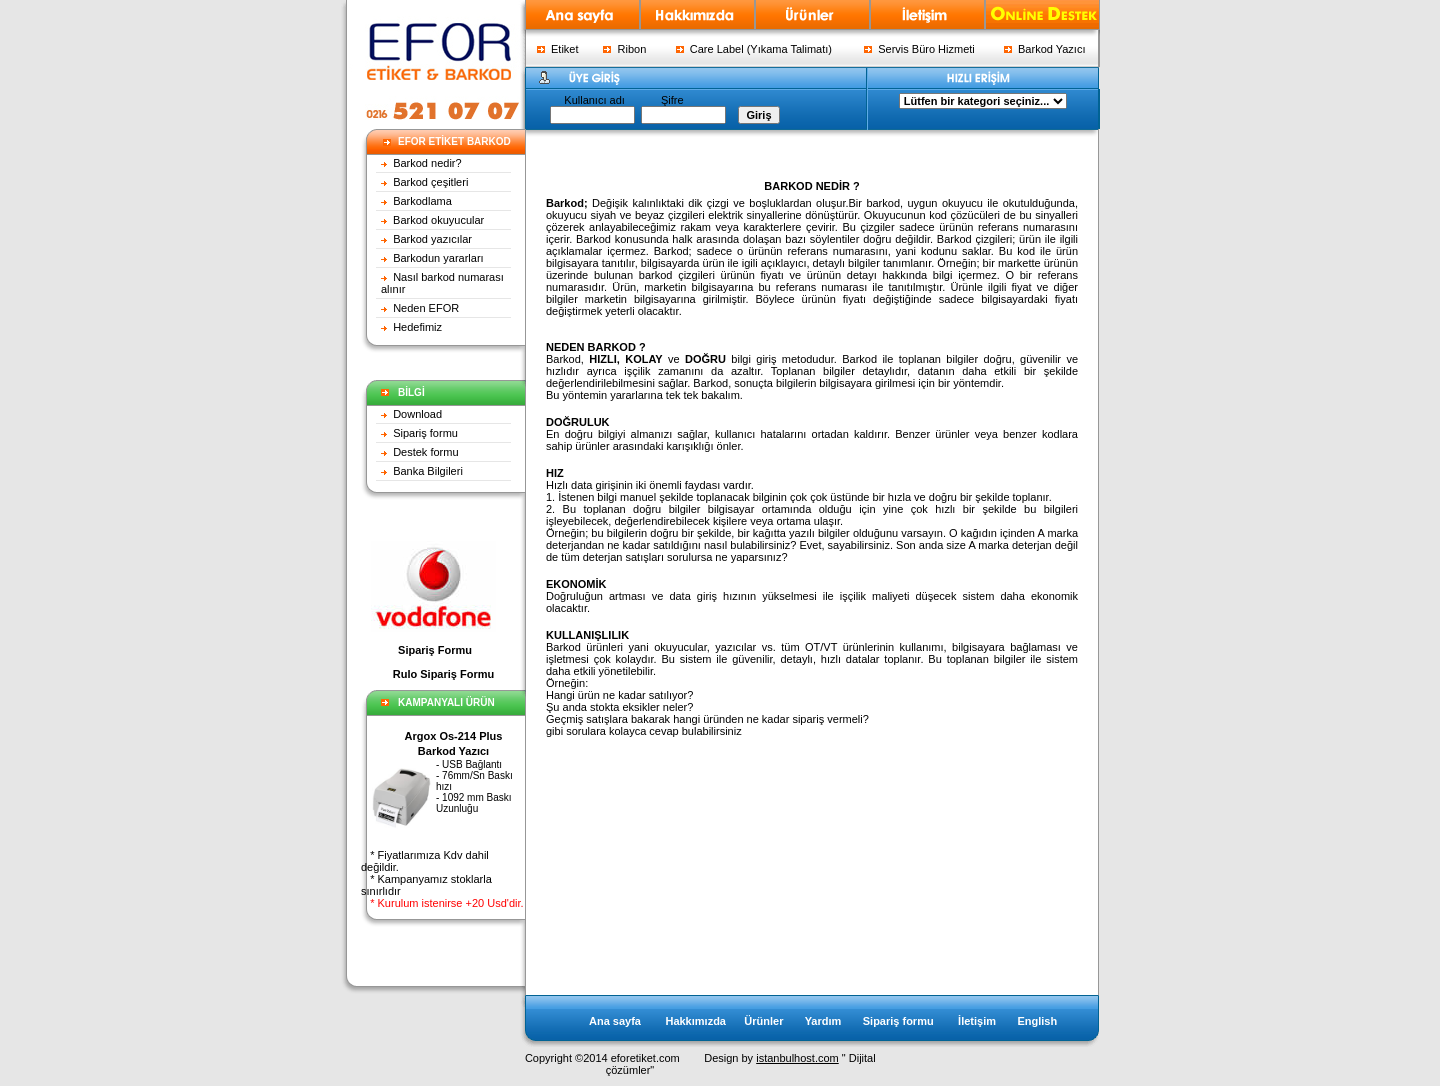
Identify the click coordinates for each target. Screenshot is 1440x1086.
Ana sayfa (616, 1021)
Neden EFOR (426, 308)
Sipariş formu (425, 433)
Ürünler (763, 1021)
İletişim (977, 1021)
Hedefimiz (417, 327)
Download (417, 414)
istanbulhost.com (797, 1058)
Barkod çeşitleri (430, 182)
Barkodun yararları (438, 258)
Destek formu (425, 452)
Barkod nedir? (427, 163)
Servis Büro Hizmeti (919, 49)
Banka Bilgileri (428, 471)
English (1037, 1021)
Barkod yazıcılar (432, 239)
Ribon (624, 49)
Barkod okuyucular (437, 220)
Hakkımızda (695, 1021)
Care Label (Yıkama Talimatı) (754, 49)
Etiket (558, 49)
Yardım (823, 1021)
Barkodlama (422, 201)
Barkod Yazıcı (1045, 49)
